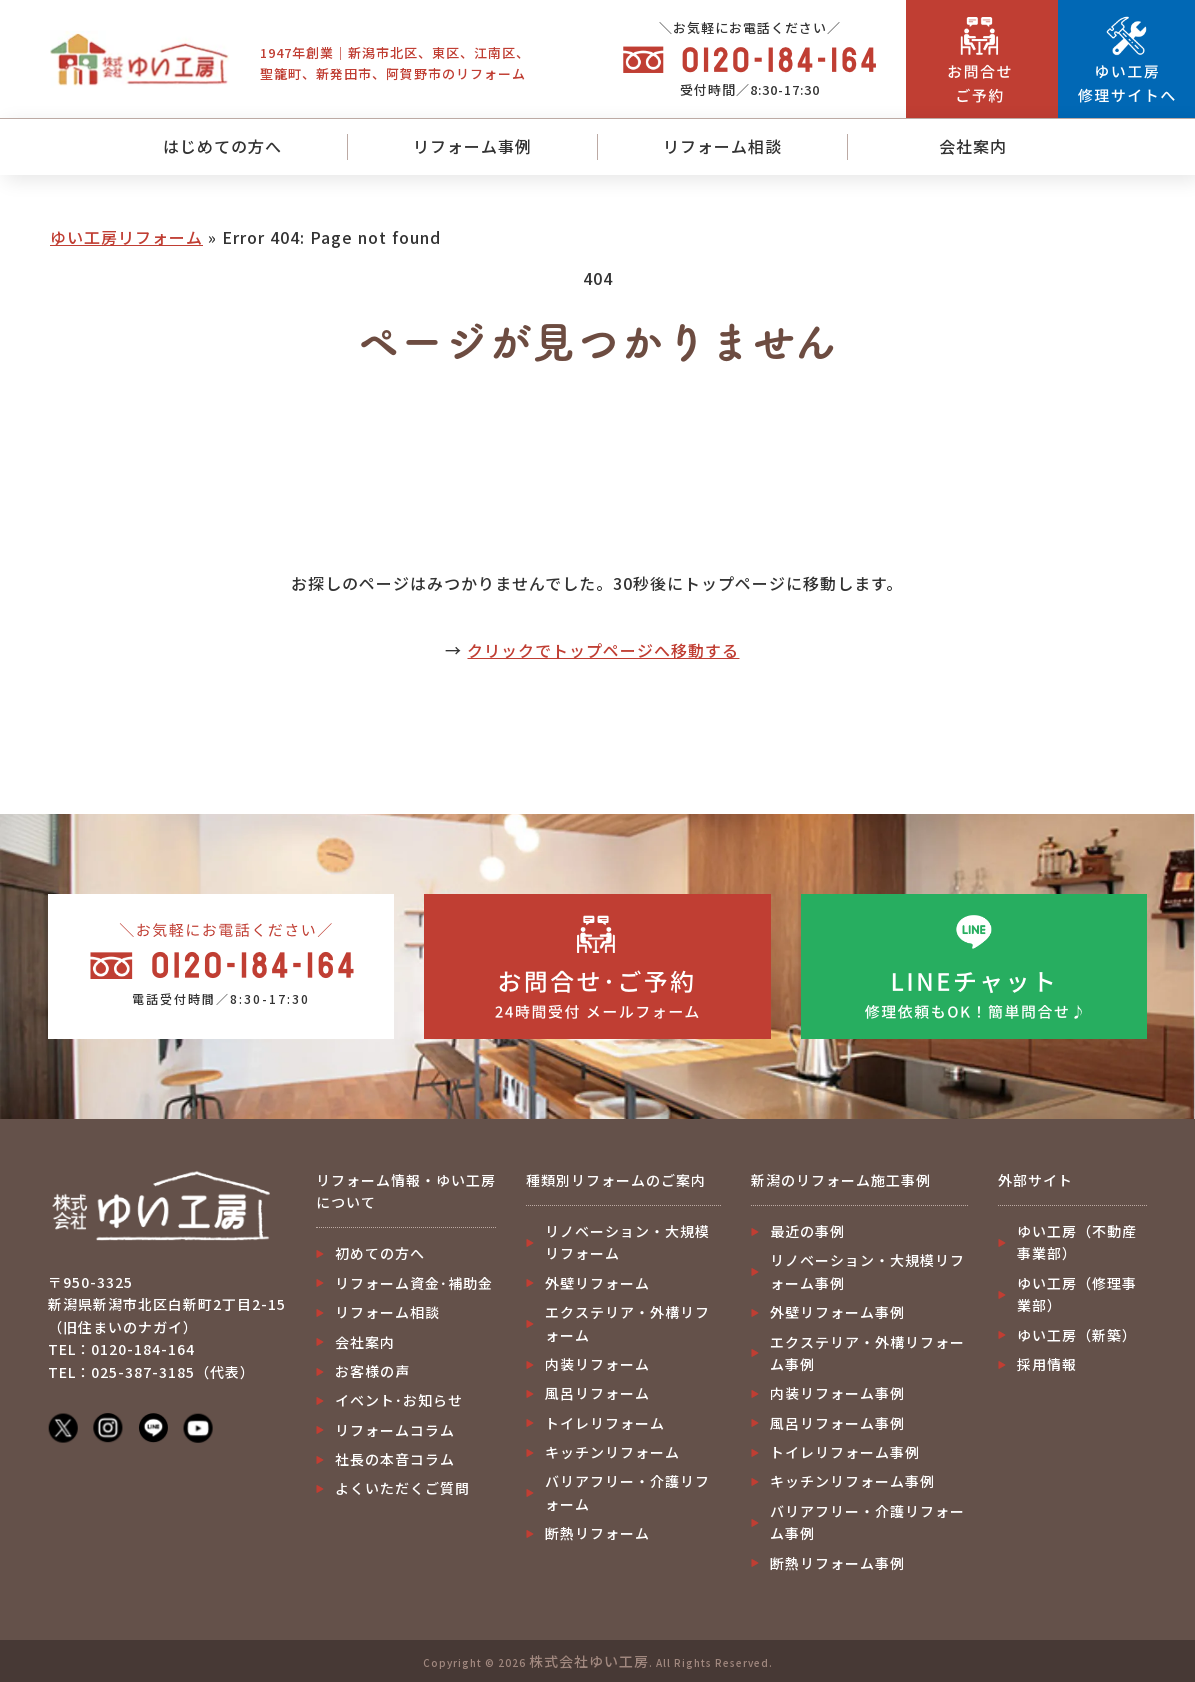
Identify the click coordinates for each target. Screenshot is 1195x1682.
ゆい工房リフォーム (126, 237)
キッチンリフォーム (612, 1452)
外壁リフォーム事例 (837, 1312)
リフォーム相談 (722, 146)
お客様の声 (372, 1371)
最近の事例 (807, 1231)
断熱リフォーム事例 (837, 1563)
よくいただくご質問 (402, 1488)
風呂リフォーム (597, 1393)
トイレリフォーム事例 (845, 1452)
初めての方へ (380, 1253)
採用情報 (1047, 1364)
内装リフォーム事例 (837, 1393)
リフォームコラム (395, 1430)
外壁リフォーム (597, 1283)
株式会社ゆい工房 (589, 1661)
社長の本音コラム (395, 1459)
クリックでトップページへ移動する (603, 650)
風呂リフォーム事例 (837, 1423)
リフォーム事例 (472, 146)
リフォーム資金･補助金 (414, 1283)
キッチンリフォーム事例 (852, 1481)
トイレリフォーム (605, 1423)
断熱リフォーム (597, 1533)
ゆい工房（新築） (1077, 1335)
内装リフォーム (597, 1364)
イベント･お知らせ (399, 1400)
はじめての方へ (222, 146)
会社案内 (973, 146)
